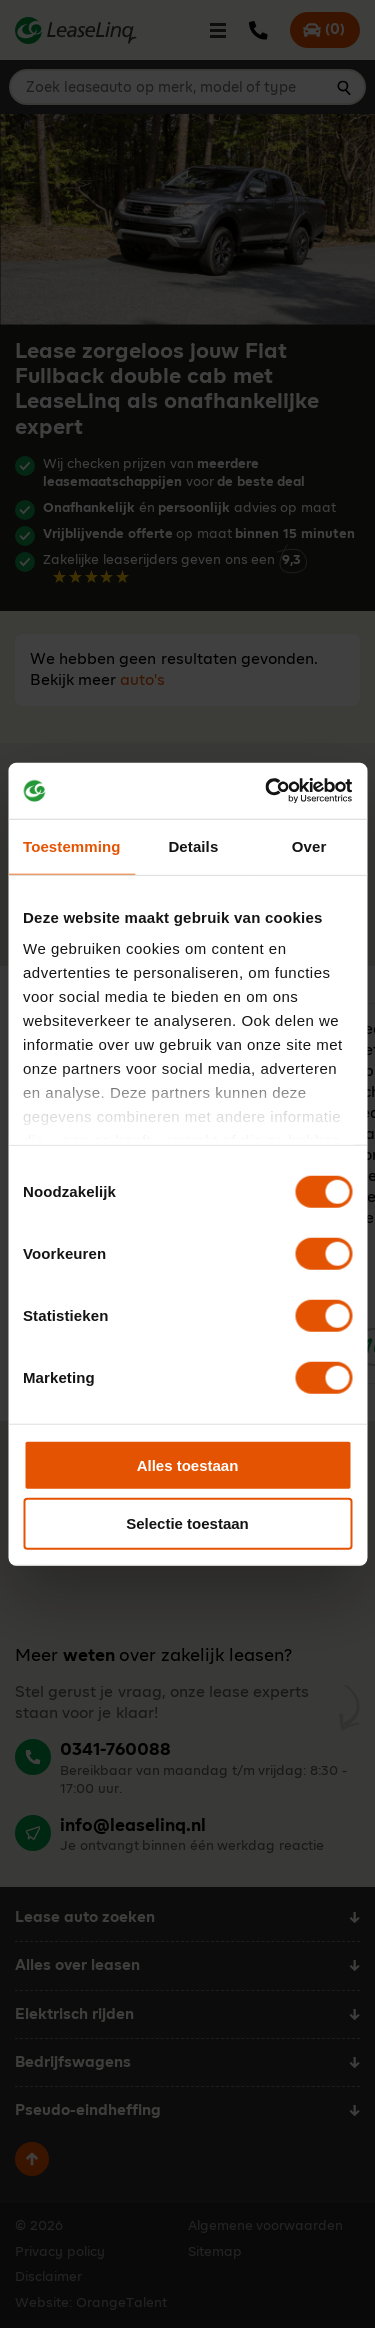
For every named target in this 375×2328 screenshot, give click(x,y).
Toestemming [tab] (72, 845)
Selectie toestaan (187, 1523)
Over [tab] (309, 845)
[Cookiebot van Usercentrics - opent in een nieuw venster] (267, 791)
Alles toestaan (188, 1464)
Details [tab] (193, 845)
